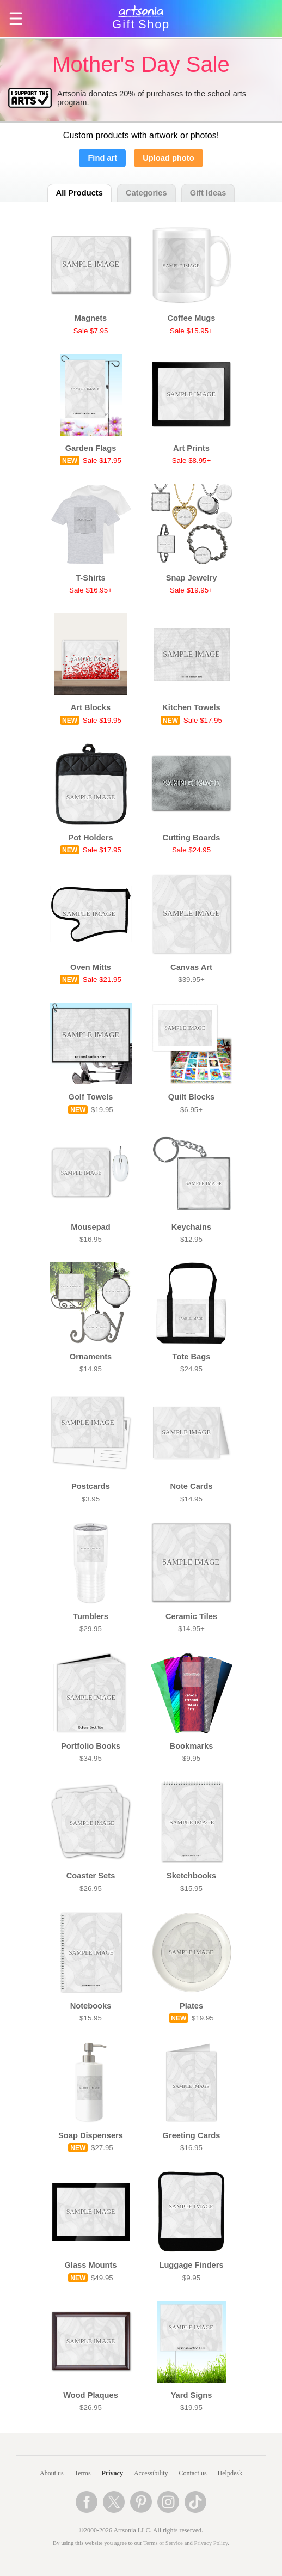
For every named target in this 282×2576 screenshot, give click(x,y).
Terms (83, 2473)
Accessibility (151, 2473)
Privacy (112, 2473)
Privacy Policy (211, 2543)
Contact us (193, 2473)
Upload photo (168, 158)
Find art (102, 158)
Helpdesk (230, 2473)
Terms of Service (163, 2543)
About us (52, 2473)
